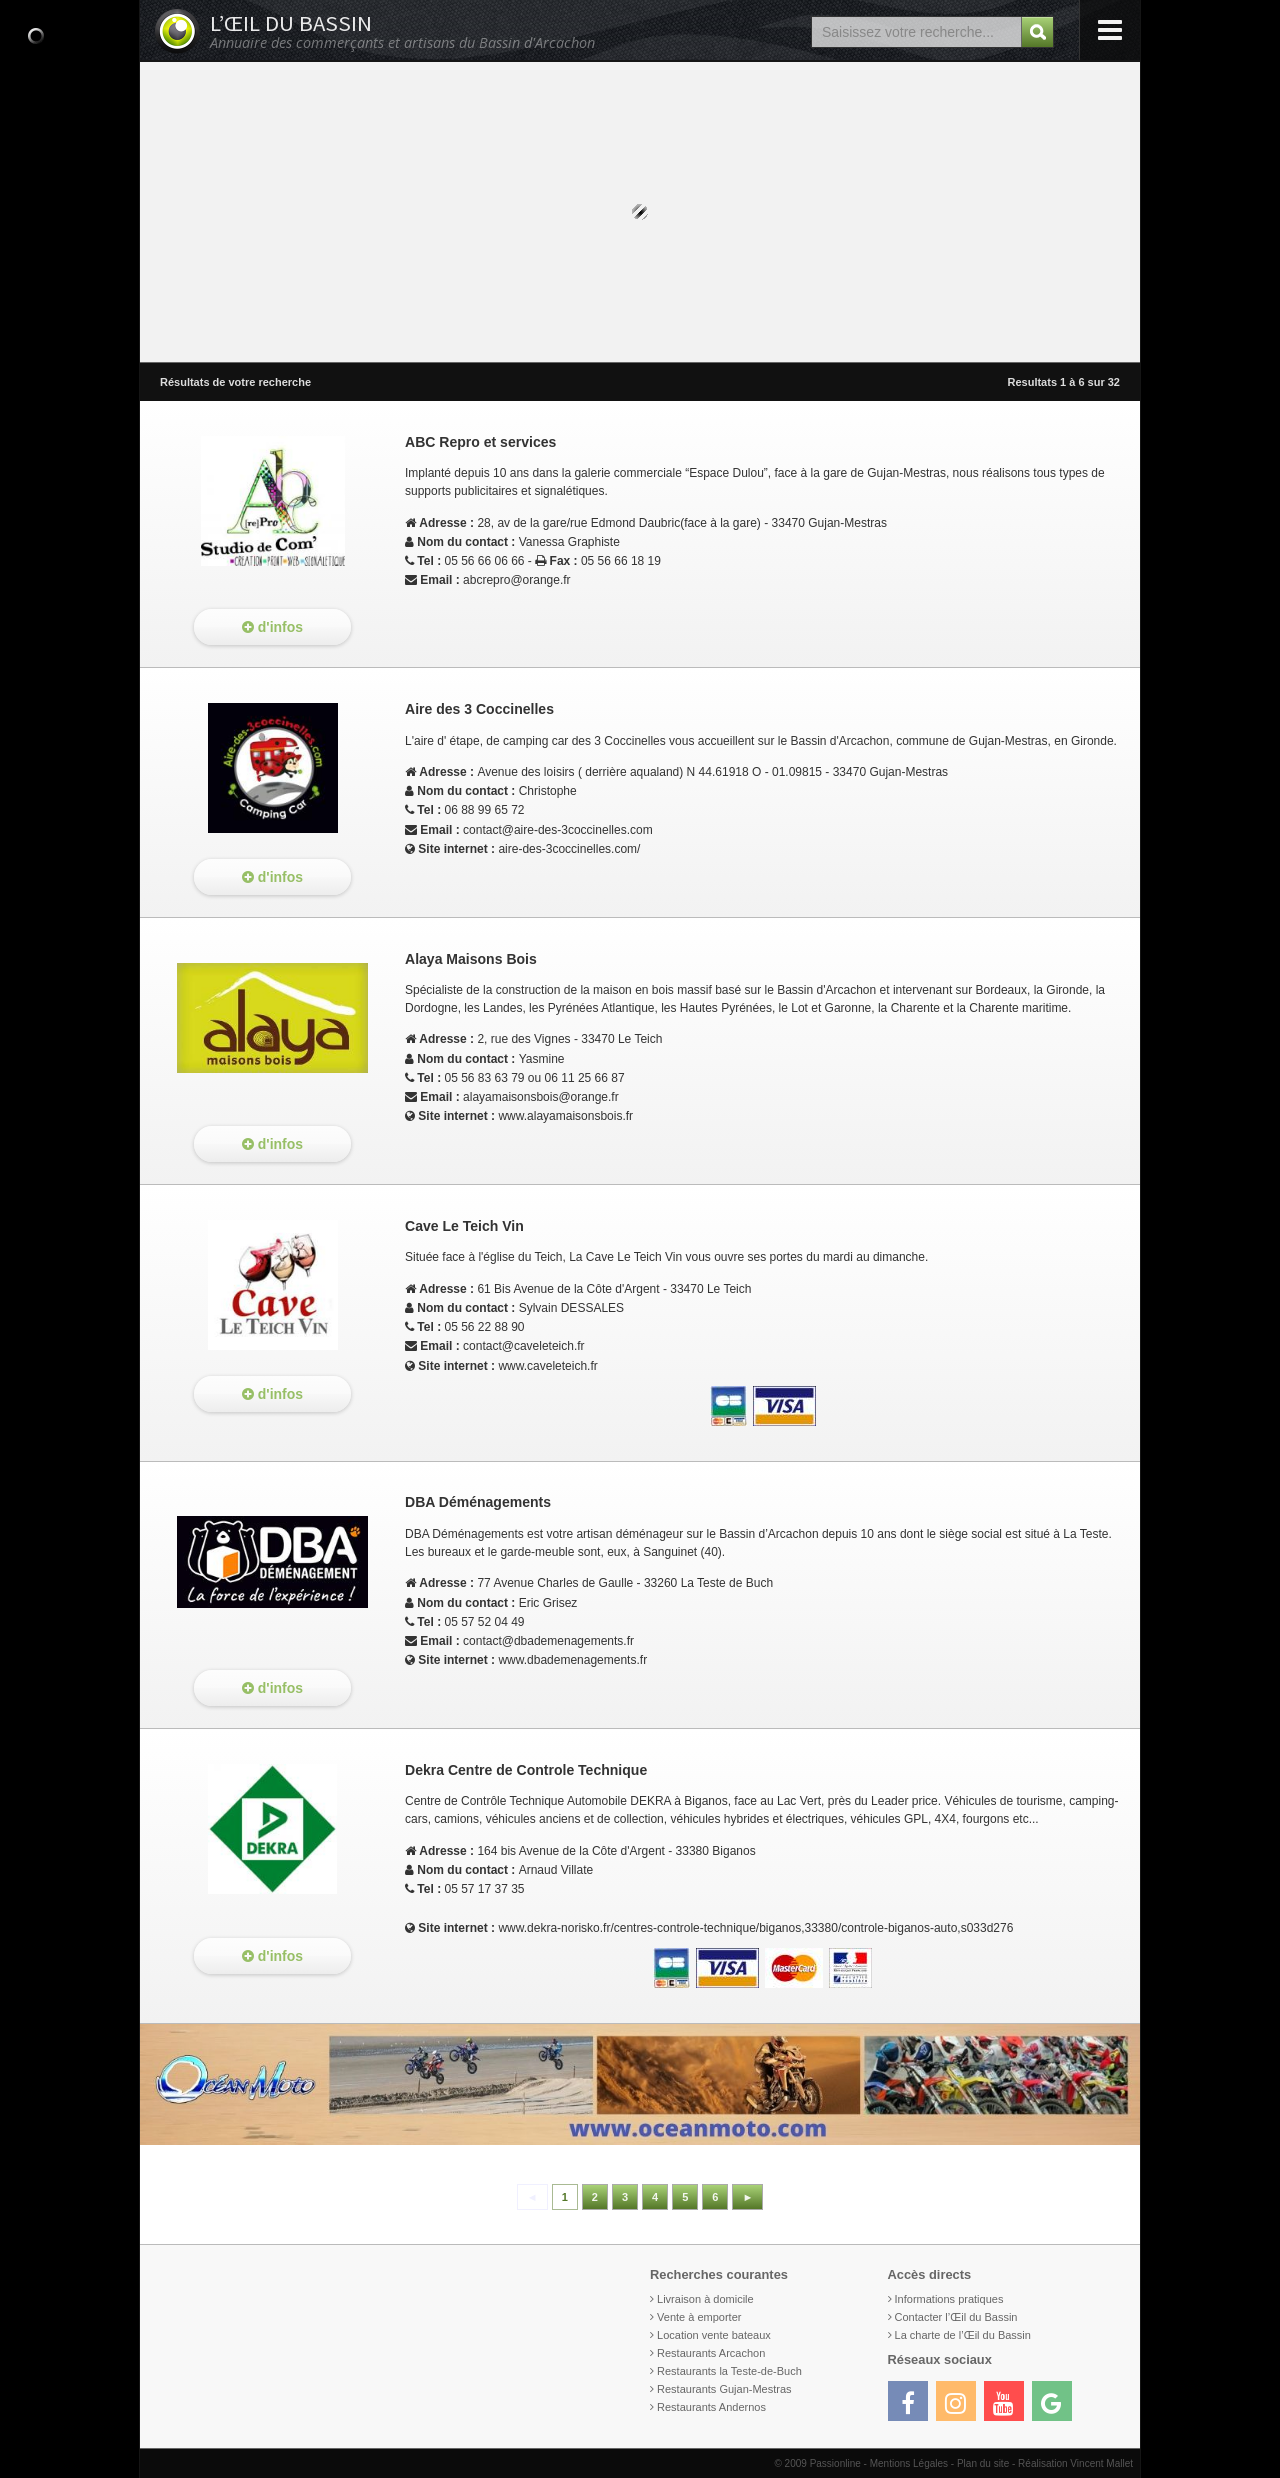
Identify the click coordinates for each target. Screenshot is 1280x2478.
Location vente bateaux (714, 2335)
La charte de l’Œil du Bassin (963, 2335)
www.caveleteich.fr (547, 1366)
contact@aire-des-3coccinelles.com (558, 830)
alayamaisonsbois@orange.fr (541, 1097)
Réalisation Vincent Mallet (1075, 2463)
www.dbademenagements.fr (572, 1660)
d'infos (272, 627)
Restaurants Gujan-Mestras (724, 2389)
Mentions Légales (909, 2463)
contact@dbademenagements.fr (548, 1641)
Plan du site (983, 2463)
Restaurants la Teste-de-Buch (729, 2371)
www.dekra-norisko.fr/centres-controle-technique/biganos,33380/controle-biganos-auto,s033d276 (755, 1928)
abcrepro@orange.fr (517, 580)
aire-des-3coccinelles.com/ (569, 849)
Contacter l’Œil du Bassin (956, 2317)
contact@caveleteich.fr (524, 1346)
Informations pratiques (949, 2299)
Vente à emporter (699, 2317)
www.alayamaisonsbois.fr (565, 1116)
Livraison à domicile (705, 2299)
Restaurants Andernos (711, 2407)
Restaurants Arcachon (711, 2353)
